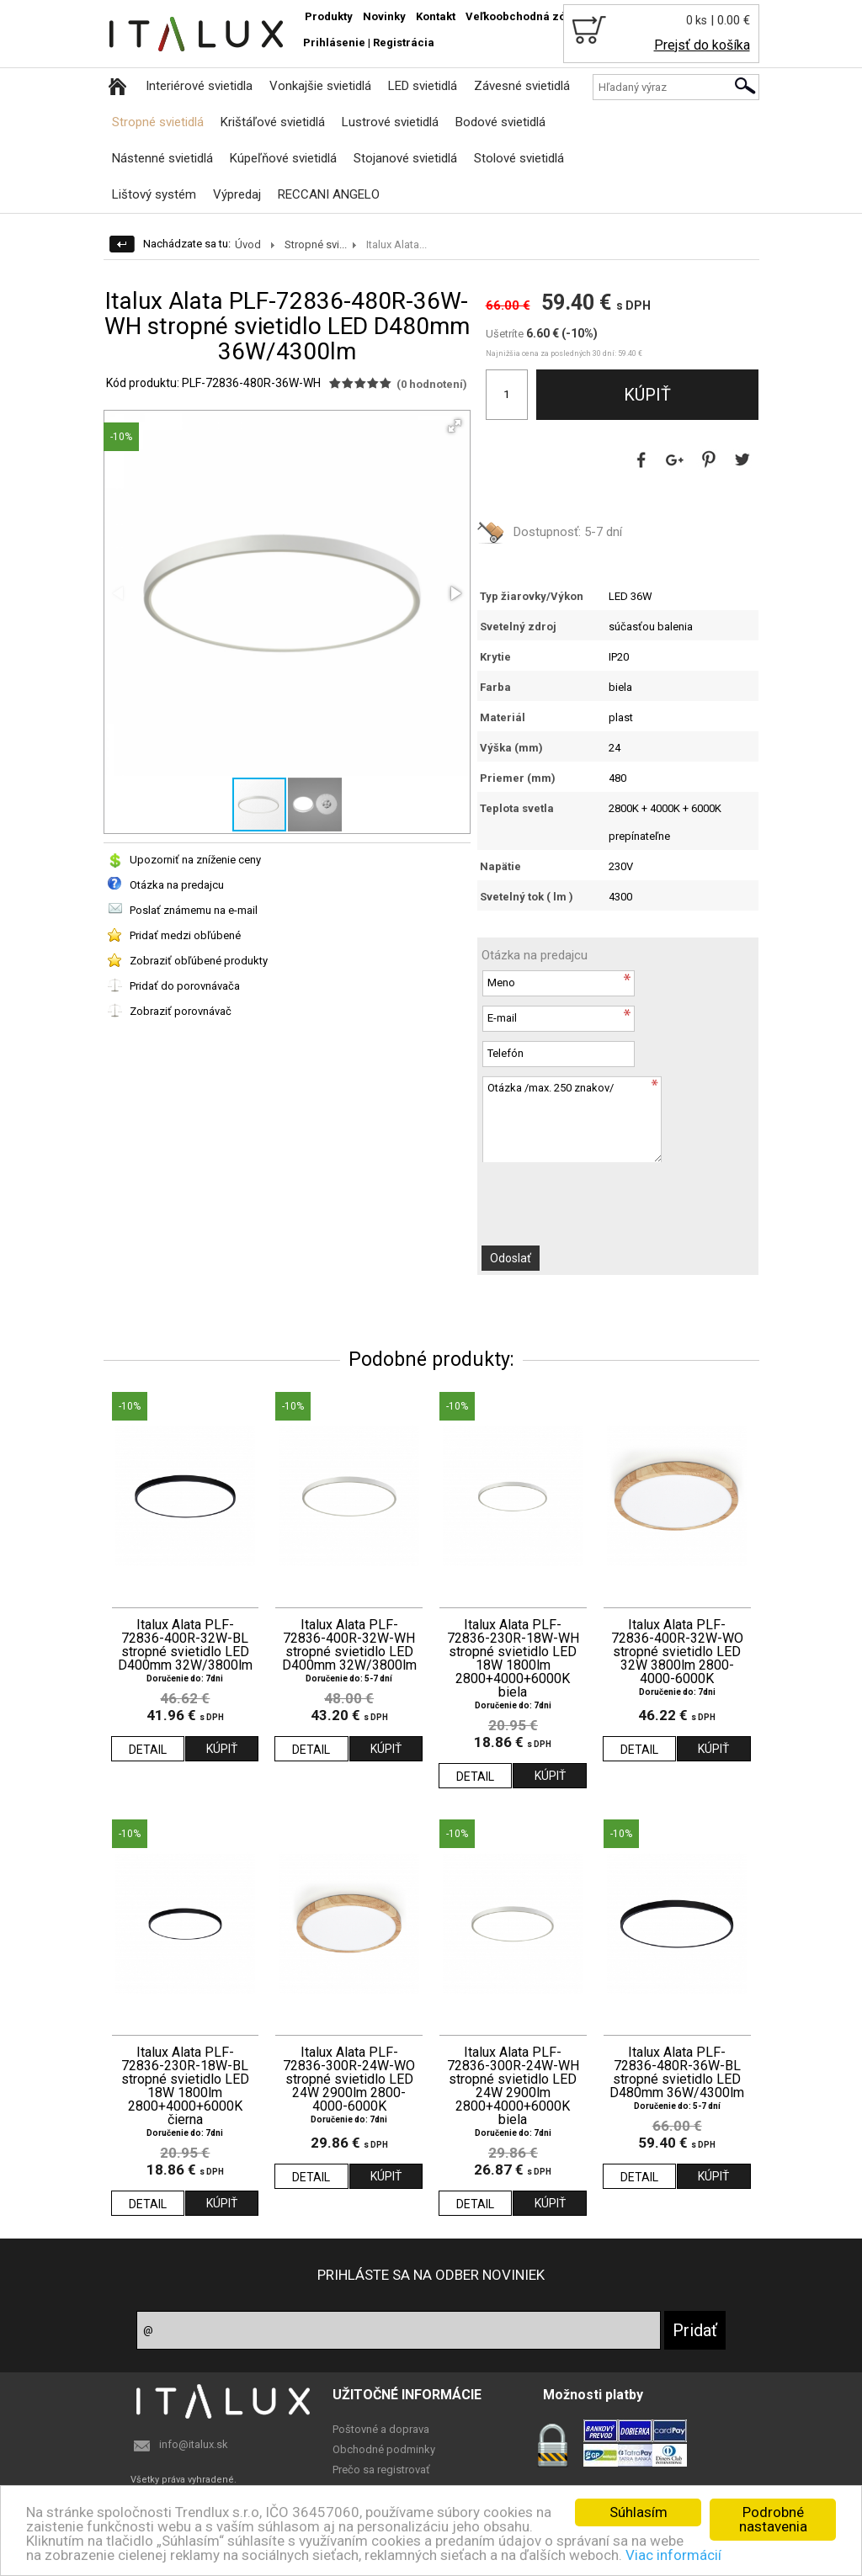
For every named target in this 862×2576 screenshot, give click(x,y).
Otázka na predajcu (177, 885)
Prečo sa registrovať (381, 2469)
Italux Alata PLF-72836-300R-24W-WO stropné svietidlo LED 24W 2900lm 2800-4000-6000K (349, 2079)
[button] (454, 425)
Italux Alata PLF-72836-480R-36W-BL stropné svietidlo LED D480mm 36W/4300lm (676, 2073)
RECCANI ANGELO (329, 194)
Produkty (329, 16)
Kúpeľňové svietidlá (283, 158)
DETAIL (148, 1749)
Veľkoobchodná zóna (522, 16)
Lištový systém (154, 194)
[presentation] (572, 1194)
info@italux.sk (193, 2444)
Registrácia (403, 42)
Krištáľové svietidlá (273, 122)
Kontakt (435, 16)
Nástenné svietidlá (162, 158)
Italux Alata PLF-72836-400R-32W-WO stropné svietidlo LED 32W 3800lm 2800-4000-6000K (677, 1652)
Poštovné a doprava (381, 2429)
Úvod (248, 244)
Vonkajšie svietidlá (320, 85)
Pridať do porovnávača (185, 986)
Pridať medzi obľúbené (185, 935)
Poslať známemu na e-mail (194, 910)
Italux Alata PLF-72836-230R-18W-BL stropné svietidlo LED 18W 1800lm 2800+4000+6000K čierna (185, 2086)
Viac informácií (673, 2555)
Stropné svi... (316, 244)
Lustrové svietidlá (390, 122)
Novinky (384, 16)
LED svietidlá (422, 85)
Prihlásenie (334, 42)
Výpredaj (237, 194)
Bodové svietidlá (500, 122)
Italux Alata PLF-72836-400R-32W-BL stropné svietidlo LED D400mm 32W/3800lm (185, 1645)
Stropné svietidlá (158, 122)
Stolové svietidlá (519, 158)
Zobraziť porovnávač (180, 1011)
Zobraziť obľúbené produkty (199, 960)
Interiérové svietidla (199, 85)
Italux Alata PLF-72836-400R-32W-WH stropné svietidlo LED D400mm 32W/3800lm (349, 1645)
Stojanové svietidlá (405, 158)
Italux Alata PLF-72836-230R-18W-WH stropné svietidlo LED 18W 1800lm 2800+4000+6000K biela (513, 1658)
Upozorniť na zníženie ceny (195, 859)
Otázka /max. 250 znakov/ (572, 1119)
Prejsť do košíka (702, 45)
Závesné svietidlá (522, 85)
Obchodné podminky (384, 2449)
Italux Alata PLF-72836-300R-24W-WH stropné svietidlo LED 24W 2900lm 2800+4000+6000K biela (513, 2086)
